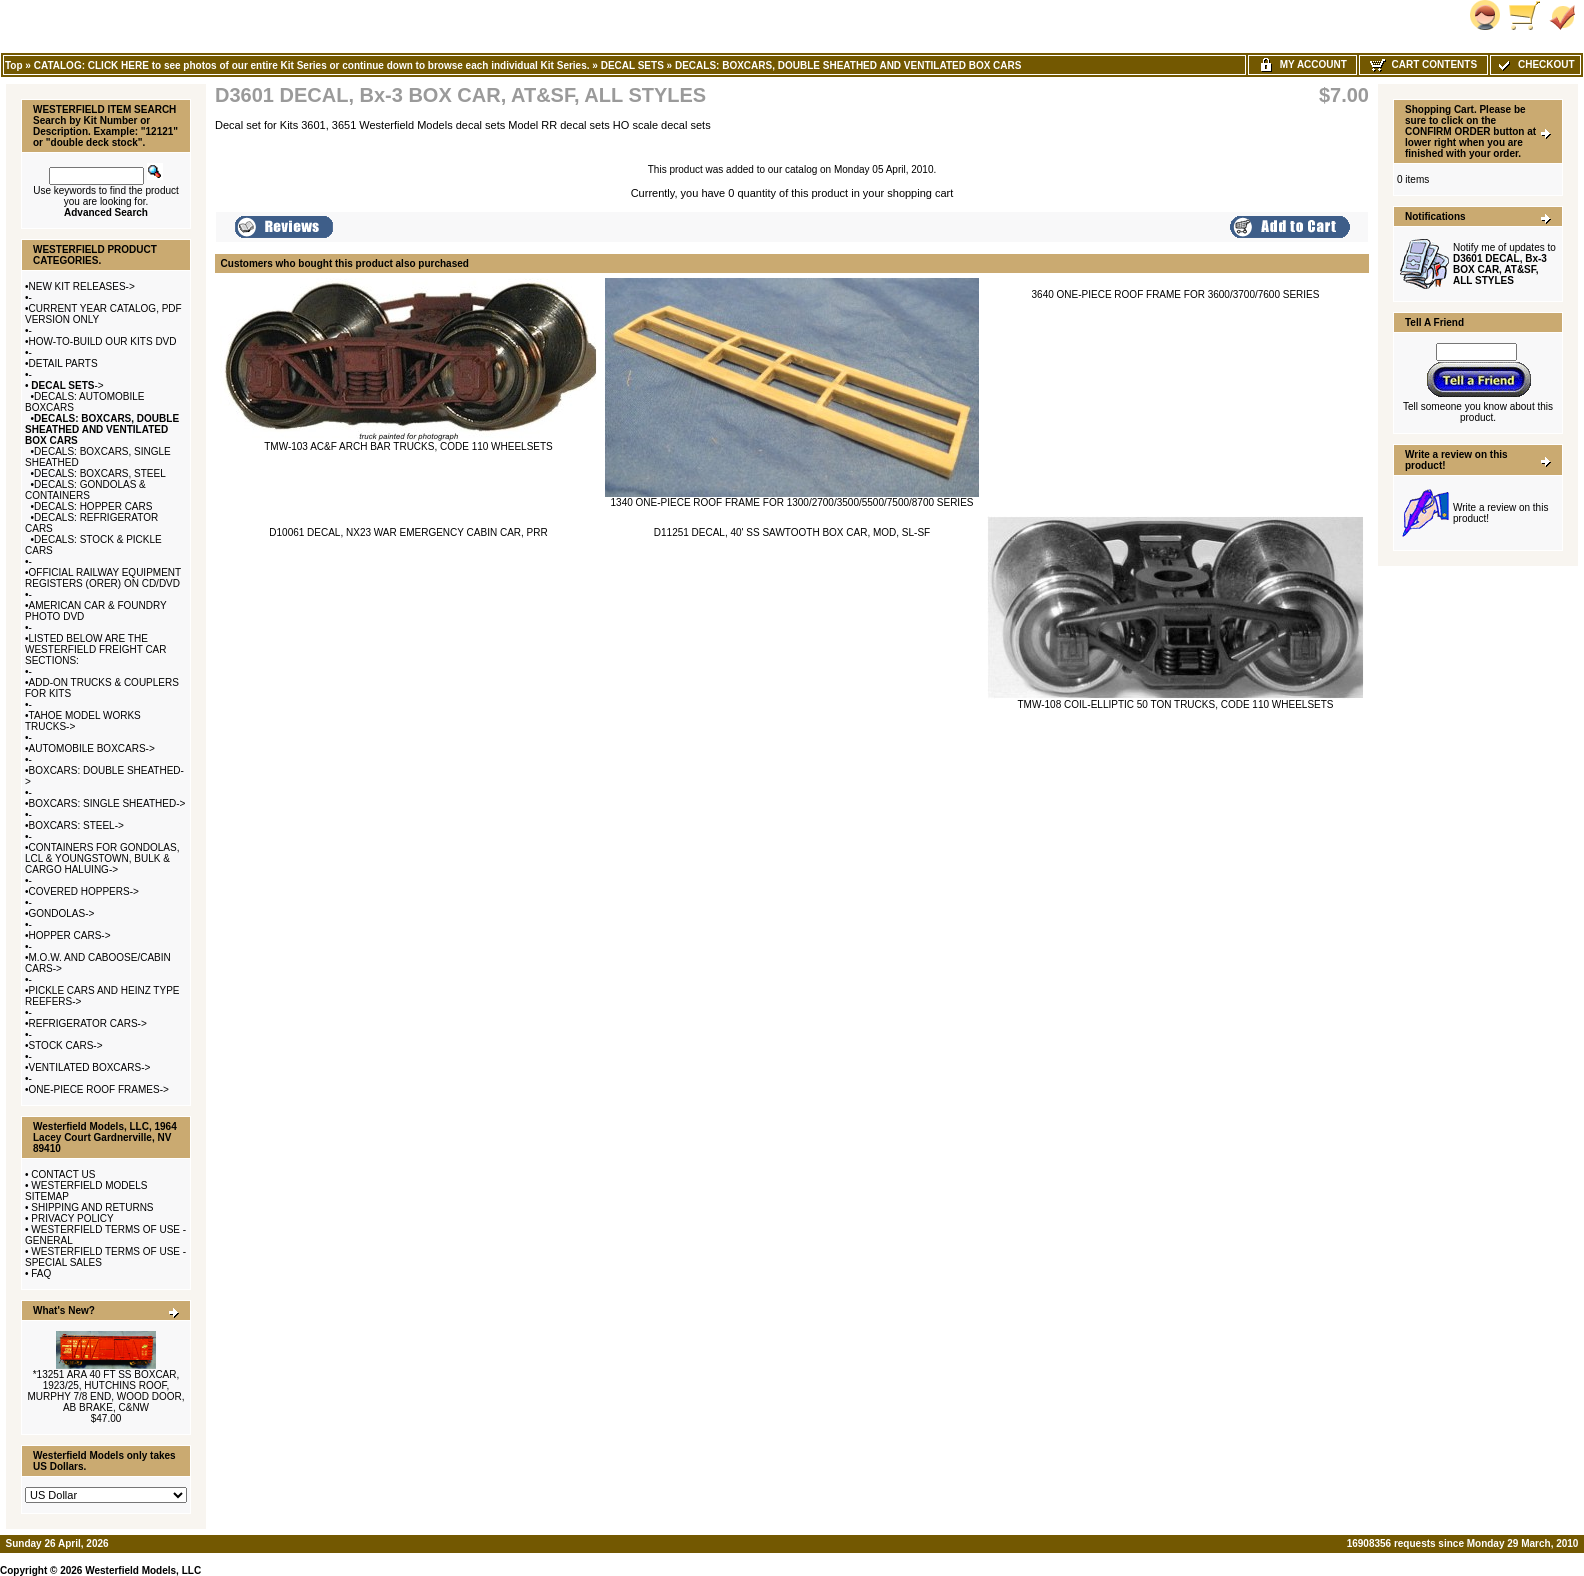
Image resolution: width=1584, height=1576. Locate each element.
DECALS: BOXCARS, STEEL (100, 473)
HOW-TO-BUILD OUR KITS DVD (103, 341)
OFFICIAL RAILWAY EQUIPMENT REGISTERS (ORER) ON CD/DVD (103, 578)
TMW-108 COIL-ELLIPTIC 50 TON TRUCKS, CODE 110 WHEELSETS (1175, 704)
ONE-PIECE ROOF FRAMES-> (99, 1089)
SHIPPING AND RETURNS (92, 1207)
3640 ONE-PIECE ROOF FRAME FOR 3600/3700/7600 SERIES (1176, 294)
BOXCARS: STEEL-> (76, 825)
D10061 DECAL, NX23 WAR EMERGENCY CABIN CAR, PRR (408, 532)
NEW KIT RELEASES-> (82, 286)
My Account (1302, 64)
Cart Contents (1423, 64)
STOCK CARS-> (66, 1045)
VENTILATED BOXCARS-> (90, 1067)
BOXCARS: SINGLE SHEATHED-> (107, 803)
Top (14, 65)
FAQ (41, 1273)
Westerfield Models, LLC (143, 1570)
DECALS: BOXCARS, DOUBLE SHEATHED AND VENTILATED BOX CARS (848, 65)
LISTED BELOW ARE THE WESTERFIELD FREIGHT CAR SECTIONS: (96, 649)
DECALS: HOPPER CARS (93, 506)
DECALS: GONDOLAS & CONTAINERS (85, 490)
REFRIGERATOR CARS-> (88, 1023)
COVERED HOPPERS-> (84, 891)
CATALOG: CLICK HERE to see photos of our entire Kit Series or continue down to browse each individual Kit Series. (312, 65)
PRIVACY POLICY (72, 1218)
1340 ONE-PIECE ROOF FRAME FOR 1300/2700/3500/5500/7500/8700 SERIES (792, 502)
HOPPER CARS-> (70, 935)
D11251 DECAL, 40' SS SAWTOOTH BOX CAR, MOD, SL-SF (792, 532)
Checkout (1535, 64)
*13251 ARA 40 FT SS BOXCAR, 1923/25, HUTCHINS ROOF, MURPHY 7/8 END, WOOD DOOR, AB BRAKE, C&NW (105, 1391)
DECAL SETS (632, 65)
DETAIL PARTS (63, 363)
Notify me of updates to (1504, 264)
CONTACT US (63, 1174)
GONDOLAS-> (62, 913)
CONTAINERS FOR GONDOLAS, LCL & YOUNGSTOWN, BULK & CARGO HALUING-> (102, 858)
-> (66, 385)
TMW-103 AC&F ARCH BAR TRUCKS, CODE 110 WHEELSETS (408, 446)
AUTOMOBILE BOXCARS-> (92, 748)
